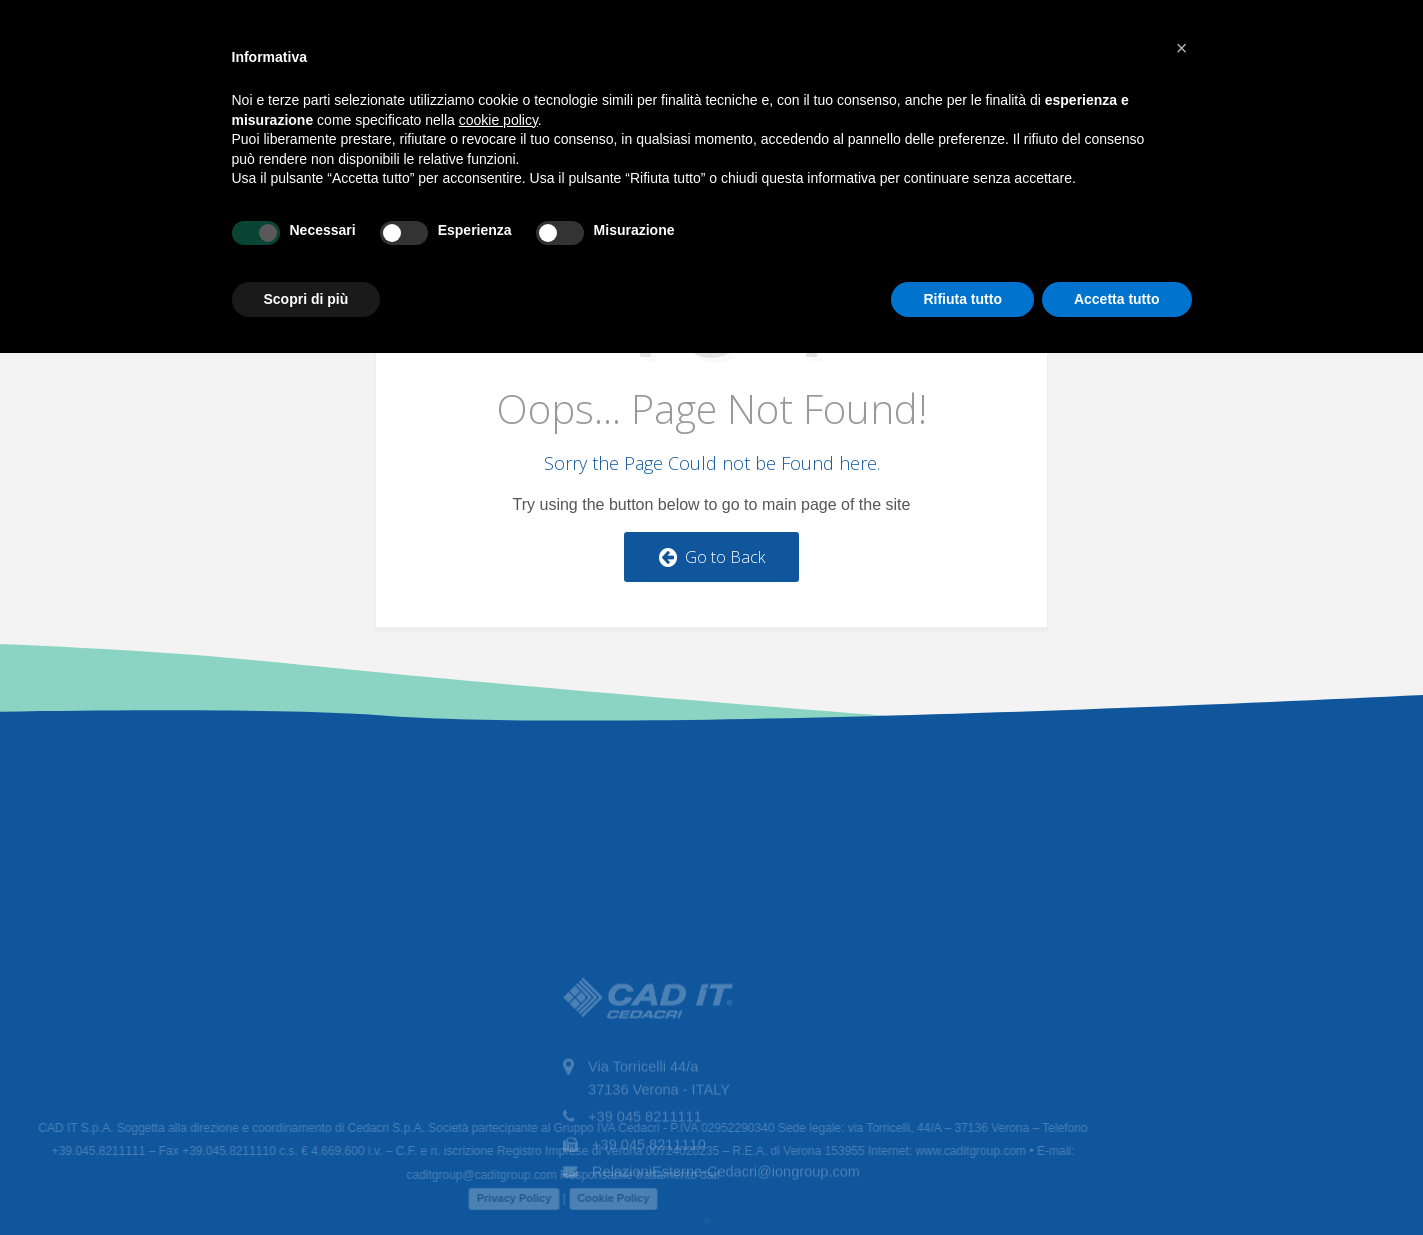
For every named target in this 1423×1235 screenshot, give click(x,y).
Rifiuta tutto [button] (962, 299)
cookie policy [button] (498, 120)
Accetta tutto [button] (1117, 299)
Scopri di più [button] (306, 299)
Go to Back (712, 557)
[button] (1182, 48)
